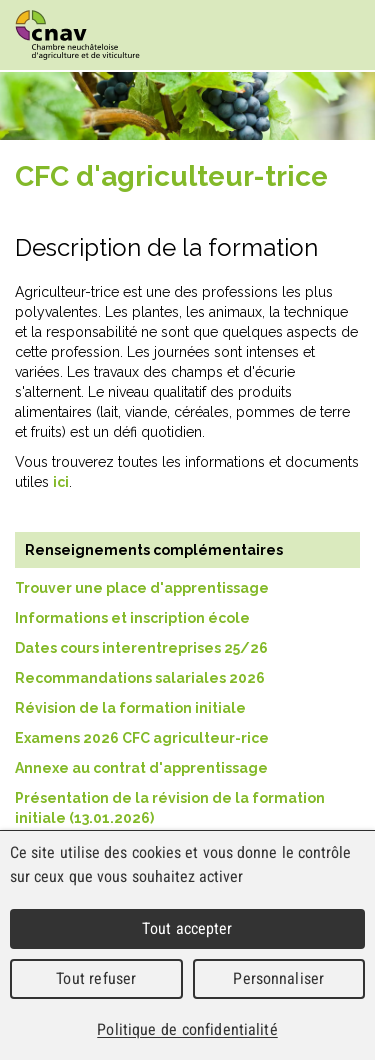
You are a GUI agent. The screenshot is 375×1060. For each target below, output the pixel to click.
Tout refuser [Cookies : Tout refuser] (96, 978)
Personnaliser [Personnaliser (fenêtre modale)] (278, 978)
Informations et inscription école (132, 618)
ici (61, 482)
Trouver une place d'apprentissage (142, 588)
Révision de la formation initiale (130, 708)
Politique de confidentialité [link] (187, 1029)
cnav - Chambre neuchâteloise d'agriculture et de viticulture (77, 35)
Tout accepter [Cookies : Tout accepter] (187, 928)
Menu (340, 36)
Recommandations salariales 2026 (141, 678)
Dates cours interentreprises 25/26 (141, 648)
